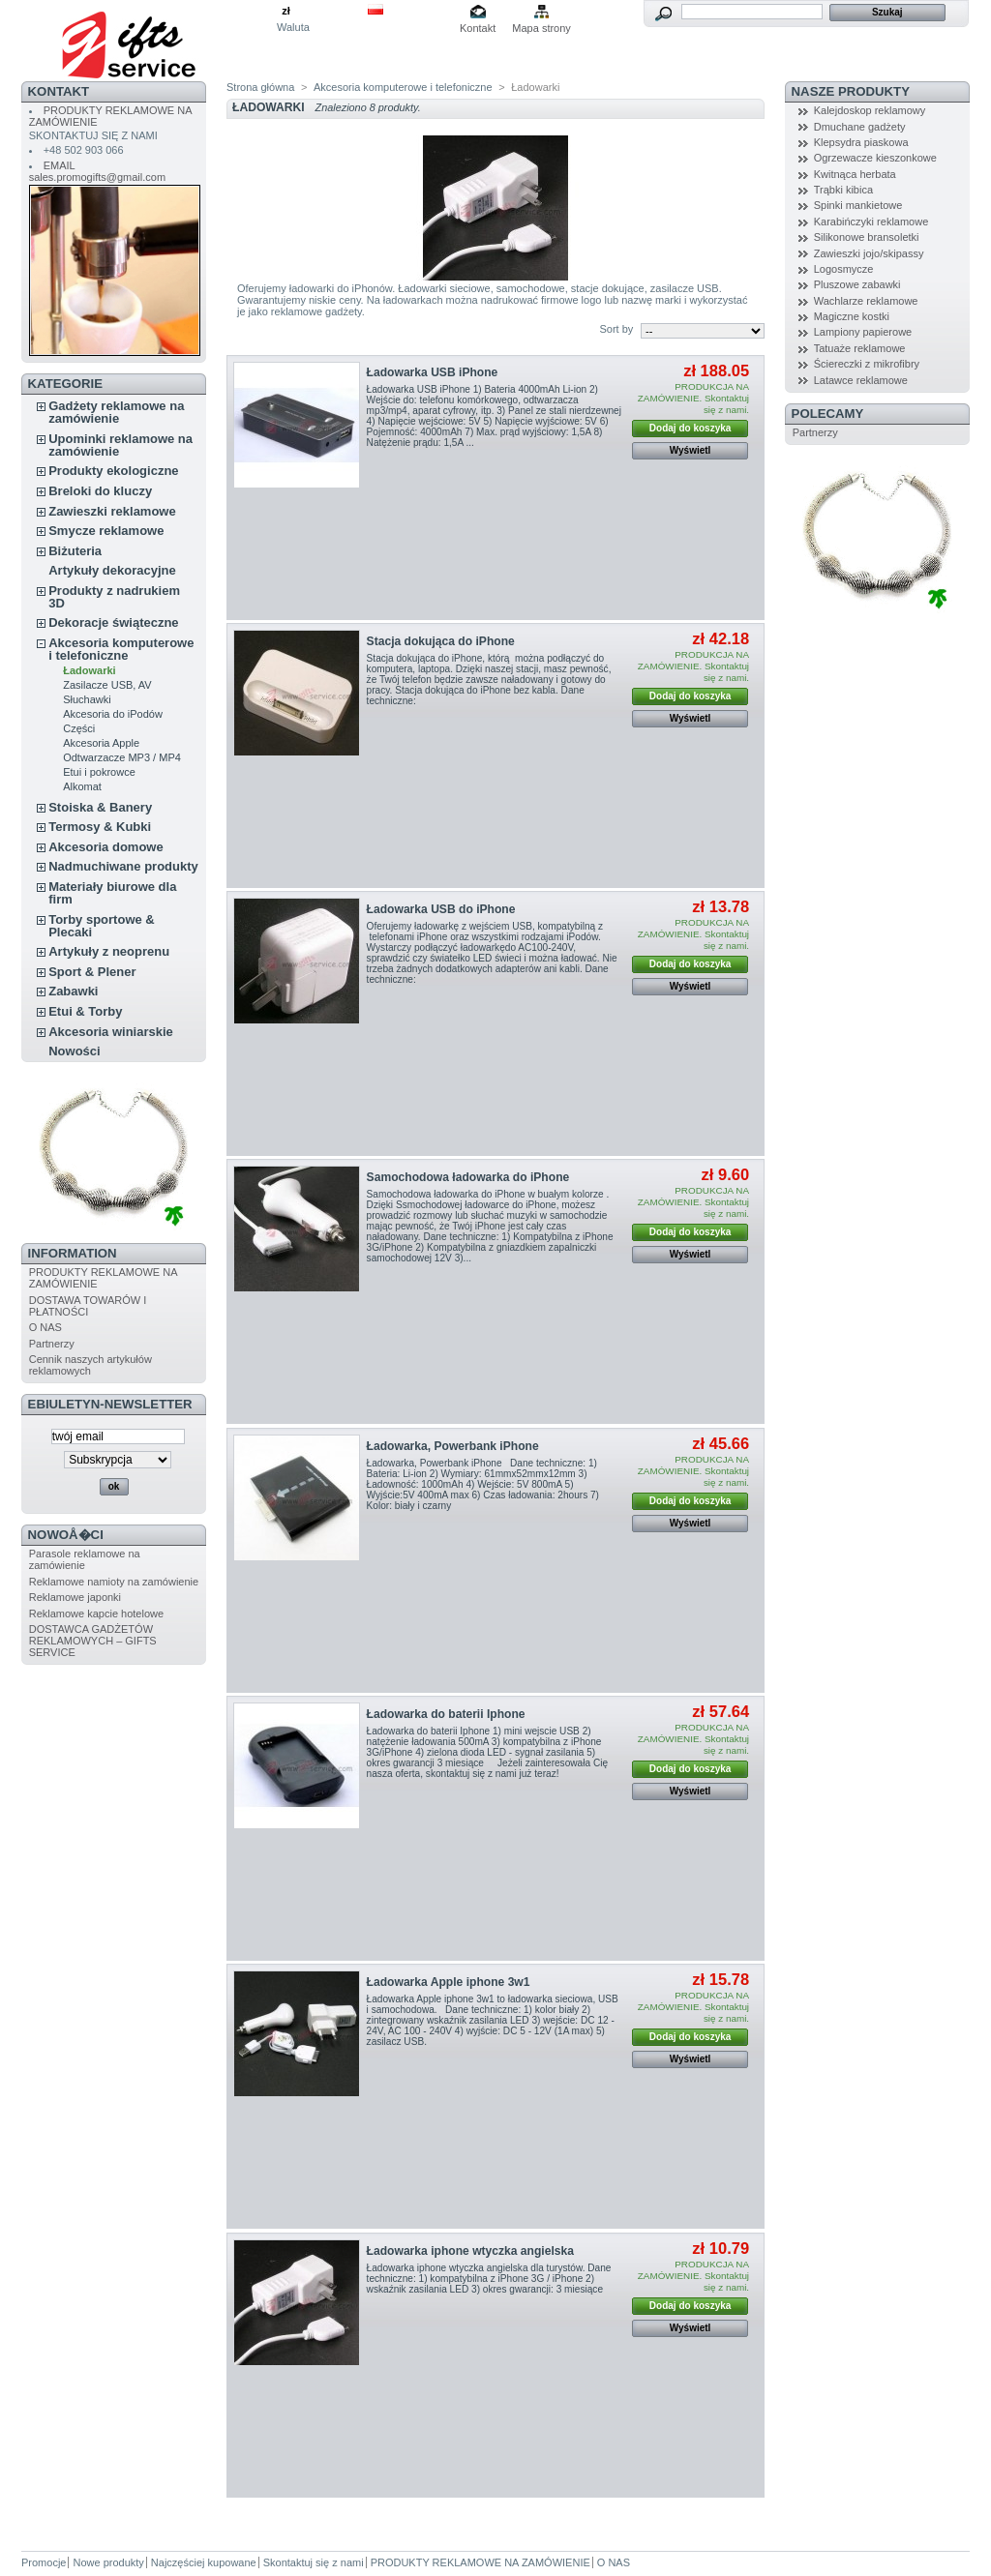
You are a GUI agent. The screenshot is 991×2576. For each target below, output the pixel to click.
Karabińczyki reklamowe (871, 221)
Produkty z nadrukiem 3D (114, 596)
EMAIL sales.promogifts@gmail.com (97, 171)
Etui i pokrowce (99, 772)
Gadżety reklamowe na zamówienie (116, 412)
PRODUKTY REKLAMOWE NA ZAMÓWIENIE (480, 2562)
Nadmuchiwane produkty (123, 866)
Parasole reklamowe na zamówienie (84, 1559)
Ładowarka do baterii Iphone (446, 1714)
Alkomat (82, 786)
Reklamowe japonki (75, 1597)
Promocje (43, 2562)
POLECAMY (828, 413)
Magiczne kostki (851, 316)
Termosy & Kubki (99, 826)
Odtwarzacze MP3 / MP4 (122, 757)
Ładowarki (89, 670)
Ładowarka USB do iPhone (441, 909)
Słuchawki (87, 699)
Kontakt (478, 28)
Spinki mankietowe (858, 205)
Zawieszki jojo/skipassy (869, 253)
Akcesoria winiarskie (110, 1031)
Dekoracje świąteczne (113, 622)
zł (286, 10)
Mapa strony (541, 28)
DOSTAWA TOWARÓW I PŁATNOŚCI (88, 1306)
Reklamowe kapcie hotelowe (96, 1613)
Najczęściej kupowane (203, 2562)
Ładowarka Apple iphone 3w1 (448, 1982)
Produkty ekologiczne (113, 470)
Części (79, 728)
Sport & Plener (91, 971)
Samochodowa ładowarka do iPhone (468, 1177)
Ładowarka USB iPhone (432, 372)
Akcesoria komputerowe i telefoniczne (121, 649)
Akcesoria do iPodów (113, 714)
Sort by (616, 329)
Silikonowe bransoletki (866, 237)
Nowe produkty (108, 2562)
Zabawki (73, 991)
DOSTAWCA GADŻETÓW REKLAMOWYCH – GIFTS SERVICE (93, 1640)
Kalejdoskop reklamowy (870, 110)
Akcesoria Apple (101, 743)
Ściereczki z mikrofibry (866, 364)
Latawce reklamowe (861, 380)
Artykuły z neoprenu (108, 951)
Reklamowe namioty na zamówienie (113, 1581)
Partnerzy (52, 1343)
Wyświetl (690, 450)
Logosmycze (844, 269)
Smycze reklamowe (106, 530)
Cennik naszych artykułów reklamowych (90, 1365)
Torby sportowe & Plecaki (101, 925)
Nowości (74, 1051)
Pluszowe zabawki (857, 284)
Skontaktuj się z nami (313, 2562)
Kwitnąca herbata (855, 174)
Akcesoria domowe (106, 847)
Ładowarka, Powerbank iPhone (453, 1446)
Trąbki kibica (843, 189)
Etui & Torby (85, 1011)
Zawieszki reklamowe (112, 511)
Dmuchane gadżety (860, 127)
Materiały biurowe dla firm (112, 892)
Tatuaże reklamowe (860, 348)
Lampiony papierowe (863, 332)
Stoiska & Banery (100, 807)
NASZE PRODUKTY (851, 91)
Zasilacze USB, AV (107, 685)
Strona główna (260, 87)
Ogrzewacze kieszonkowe (875, 157)
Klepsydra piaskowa (861, 142)
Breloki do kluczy (100, 491)
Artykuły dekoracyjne (112, 570)
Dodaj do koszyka (690, 428)
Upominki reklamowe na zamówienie (120, 445)
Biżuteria (75, 551)
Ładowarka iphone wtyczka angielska (470, 2251)
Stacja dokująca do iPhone (441, 641)
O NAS (45, 1327)
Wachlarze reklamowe (866, 301)
